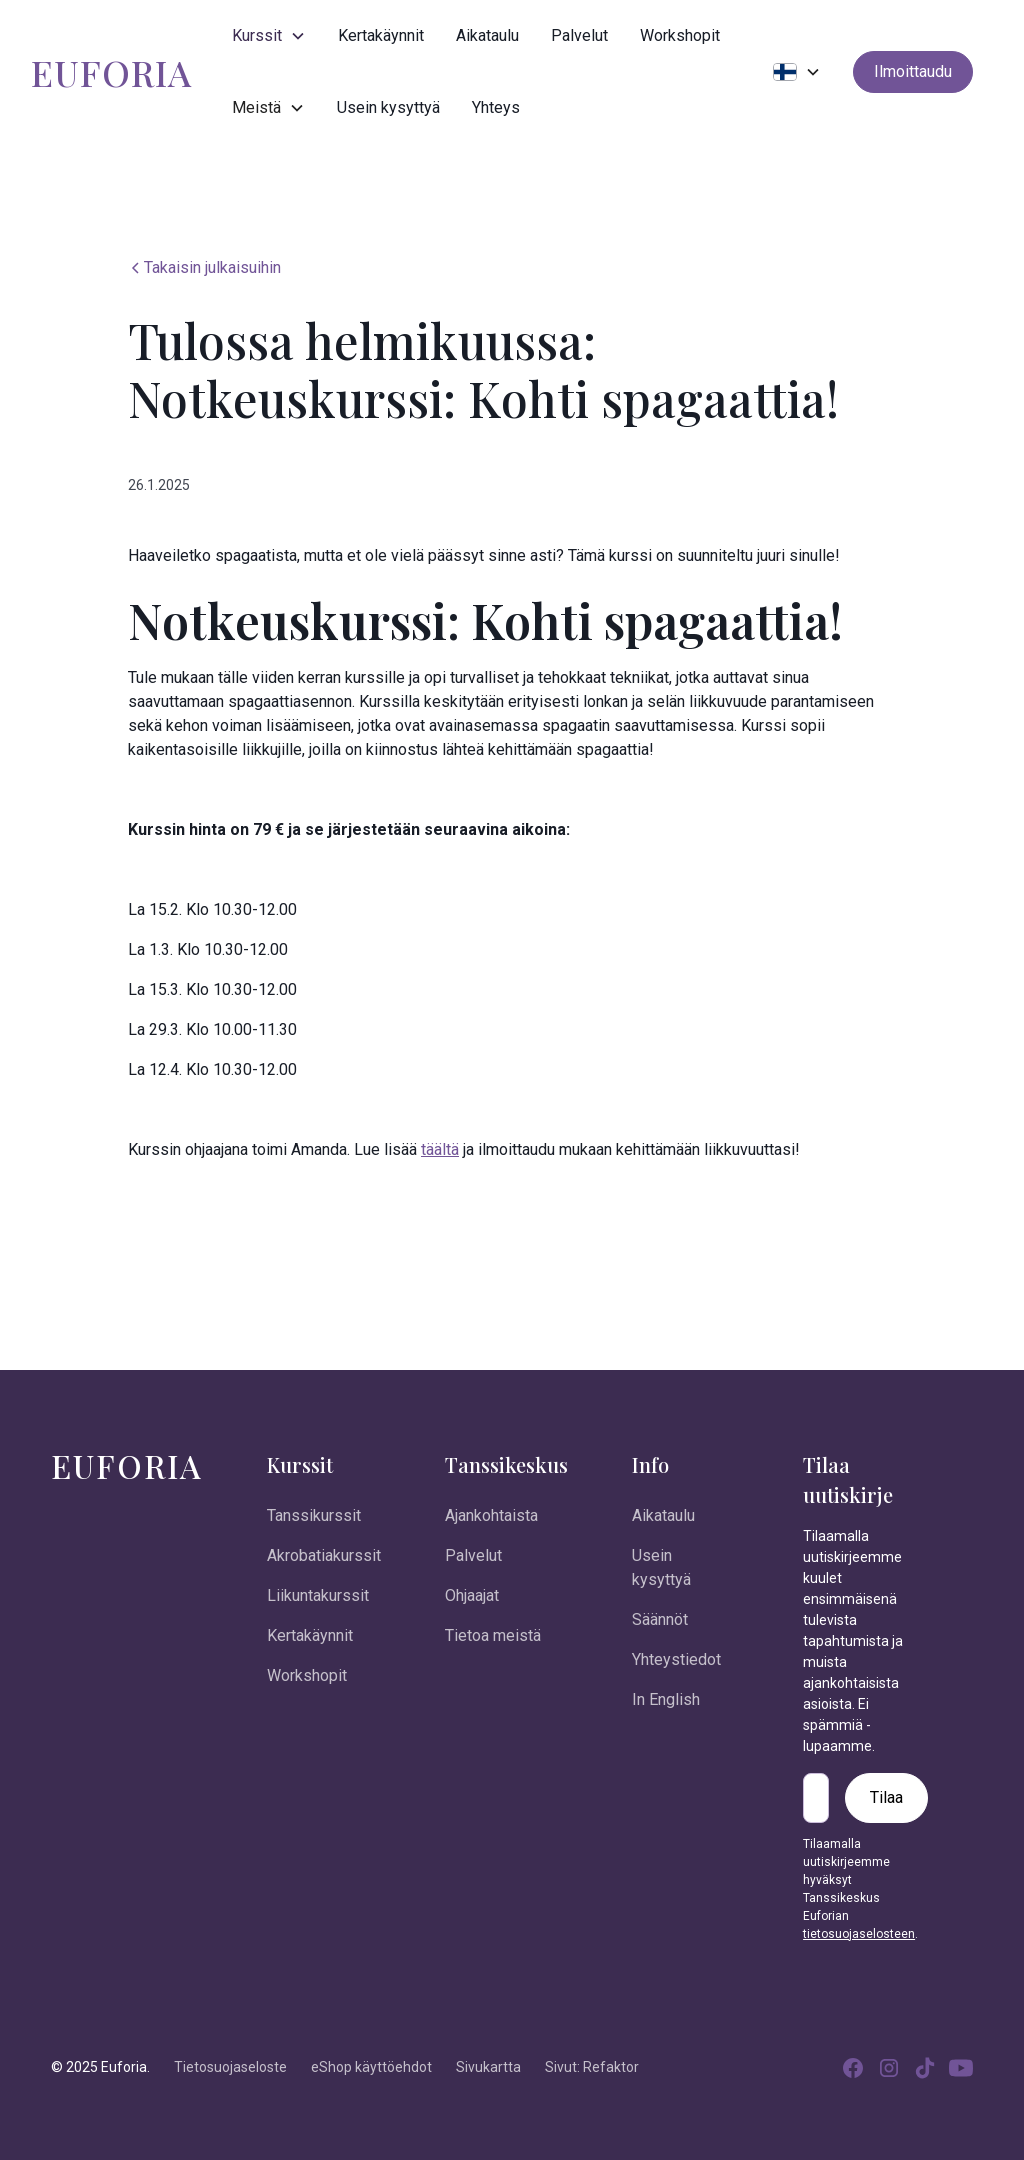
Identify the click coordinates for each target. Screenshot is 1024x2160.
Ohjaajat (472, 1595)
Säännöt (660, 1619)
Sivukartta (488, 2067)
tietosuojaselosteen (859, 1934)
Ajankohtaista (491, 1515)
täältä (440, 1149)
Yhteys (496, 107)
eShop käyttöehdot (371, 2067)
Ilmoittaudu (913, 71)
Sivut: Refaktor (592, 2067)
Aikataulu (487, 35)
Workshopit (680, 35)
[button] (269, 36)
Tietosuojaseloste (230, 2067)
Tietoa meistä (493, 1635)
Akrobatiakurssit (324, 1555)
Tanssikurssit (314, 1515)
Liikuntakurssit (318, 1595)
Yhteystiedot (676, 1659)
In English (666, 1699)
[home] (111, 72)
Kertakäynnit (381, 35)
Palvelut (579, 35)
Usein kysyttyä (388, 107)
